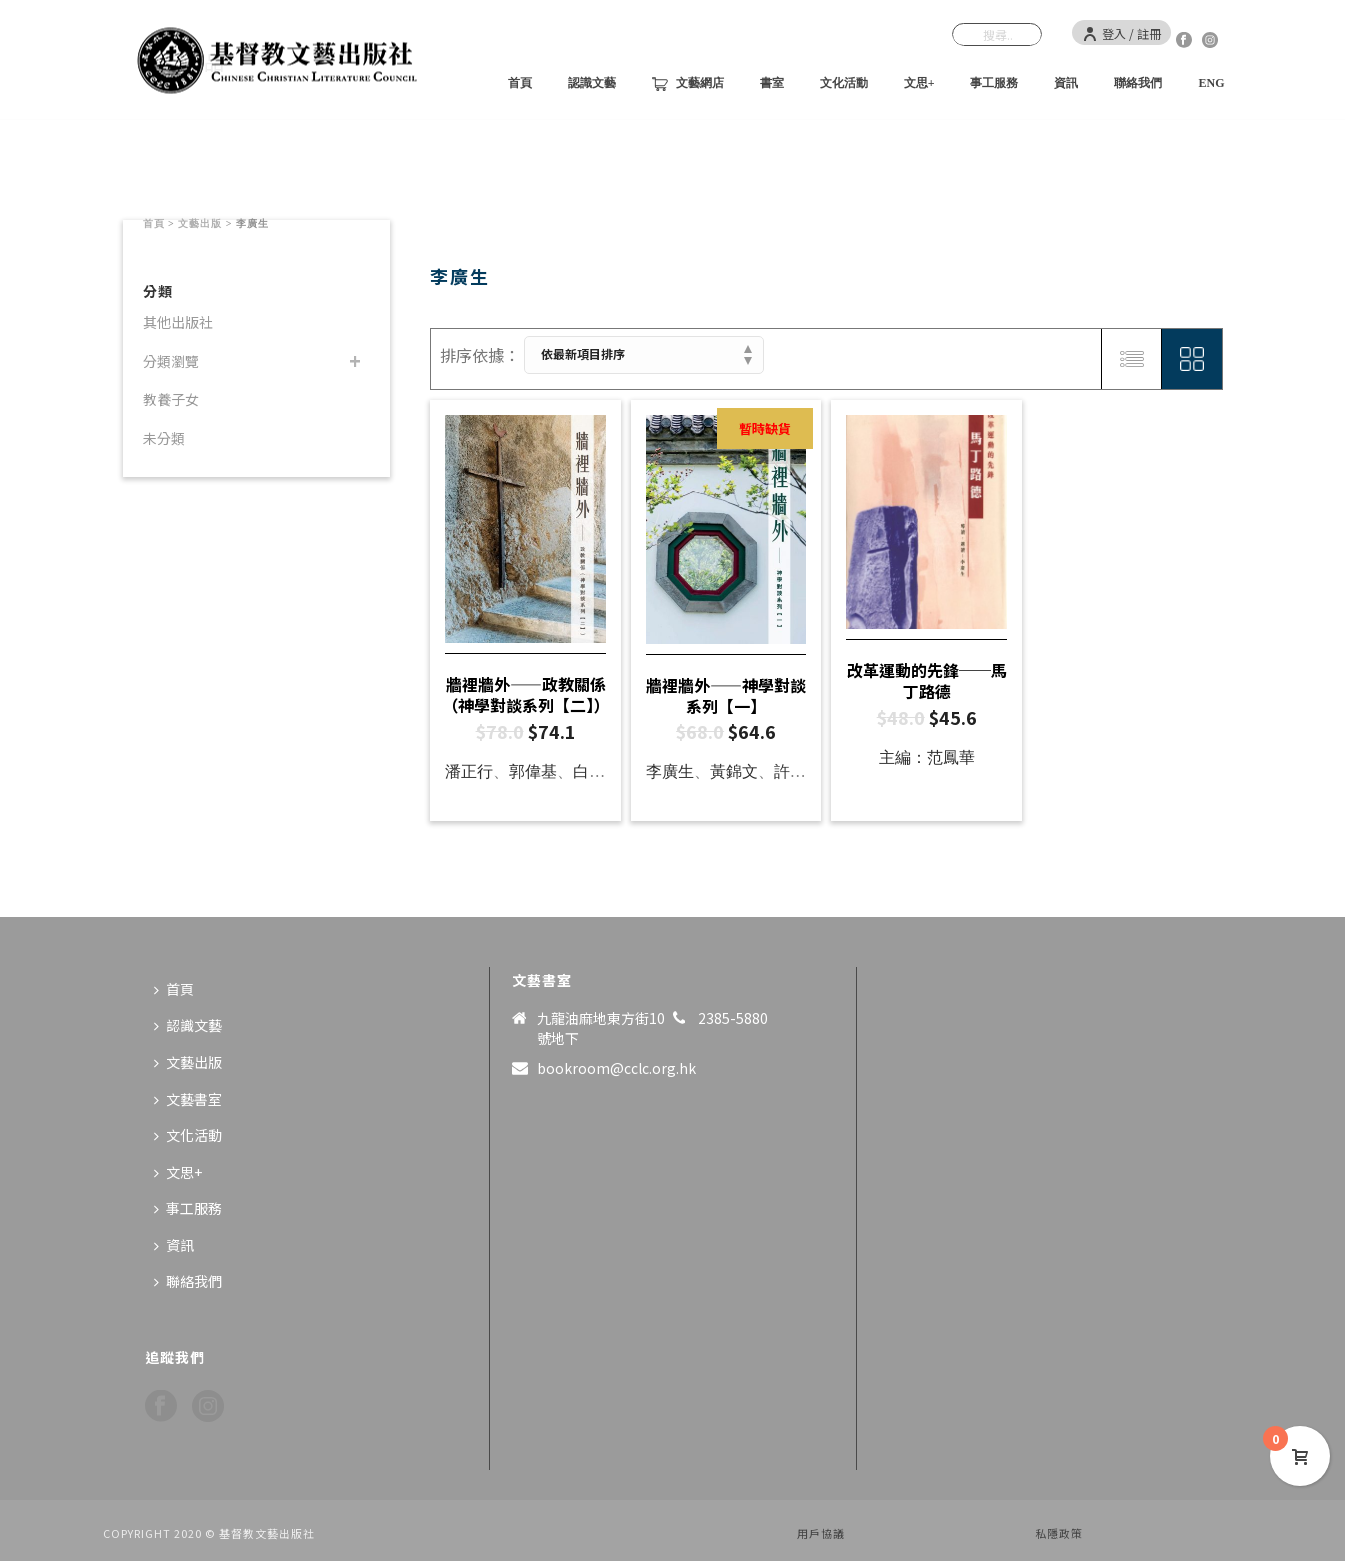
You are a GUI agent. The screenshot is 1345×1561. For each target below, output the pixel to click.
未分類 (164, 438)
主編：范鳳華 (927, 757)
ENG (1211, 83)
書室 (772, 83)
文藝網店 (688, 84)
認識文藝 (592, 83)
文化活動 (844, 83)
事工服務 (994, 83)
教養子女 (171, 399)
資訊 (1066, 83)
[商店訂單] (644, 355)
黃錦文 (734, 771)
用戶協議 (821, 1533)
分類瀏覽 (171, 361)
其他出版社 (178, 322)
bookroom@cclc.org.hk (616, 1068)
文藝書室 (188, 1099)
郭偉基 (533, 771)
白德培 (597, 771)
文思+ (919, 83)
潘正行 (469, 771)
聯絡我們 (1138, 83)
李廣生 (670, 771)
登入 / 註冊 (1121, 33)
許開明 (798, 771)
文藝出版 (200, 223)
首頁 (520, 83)
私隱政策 (1059, 1533)
